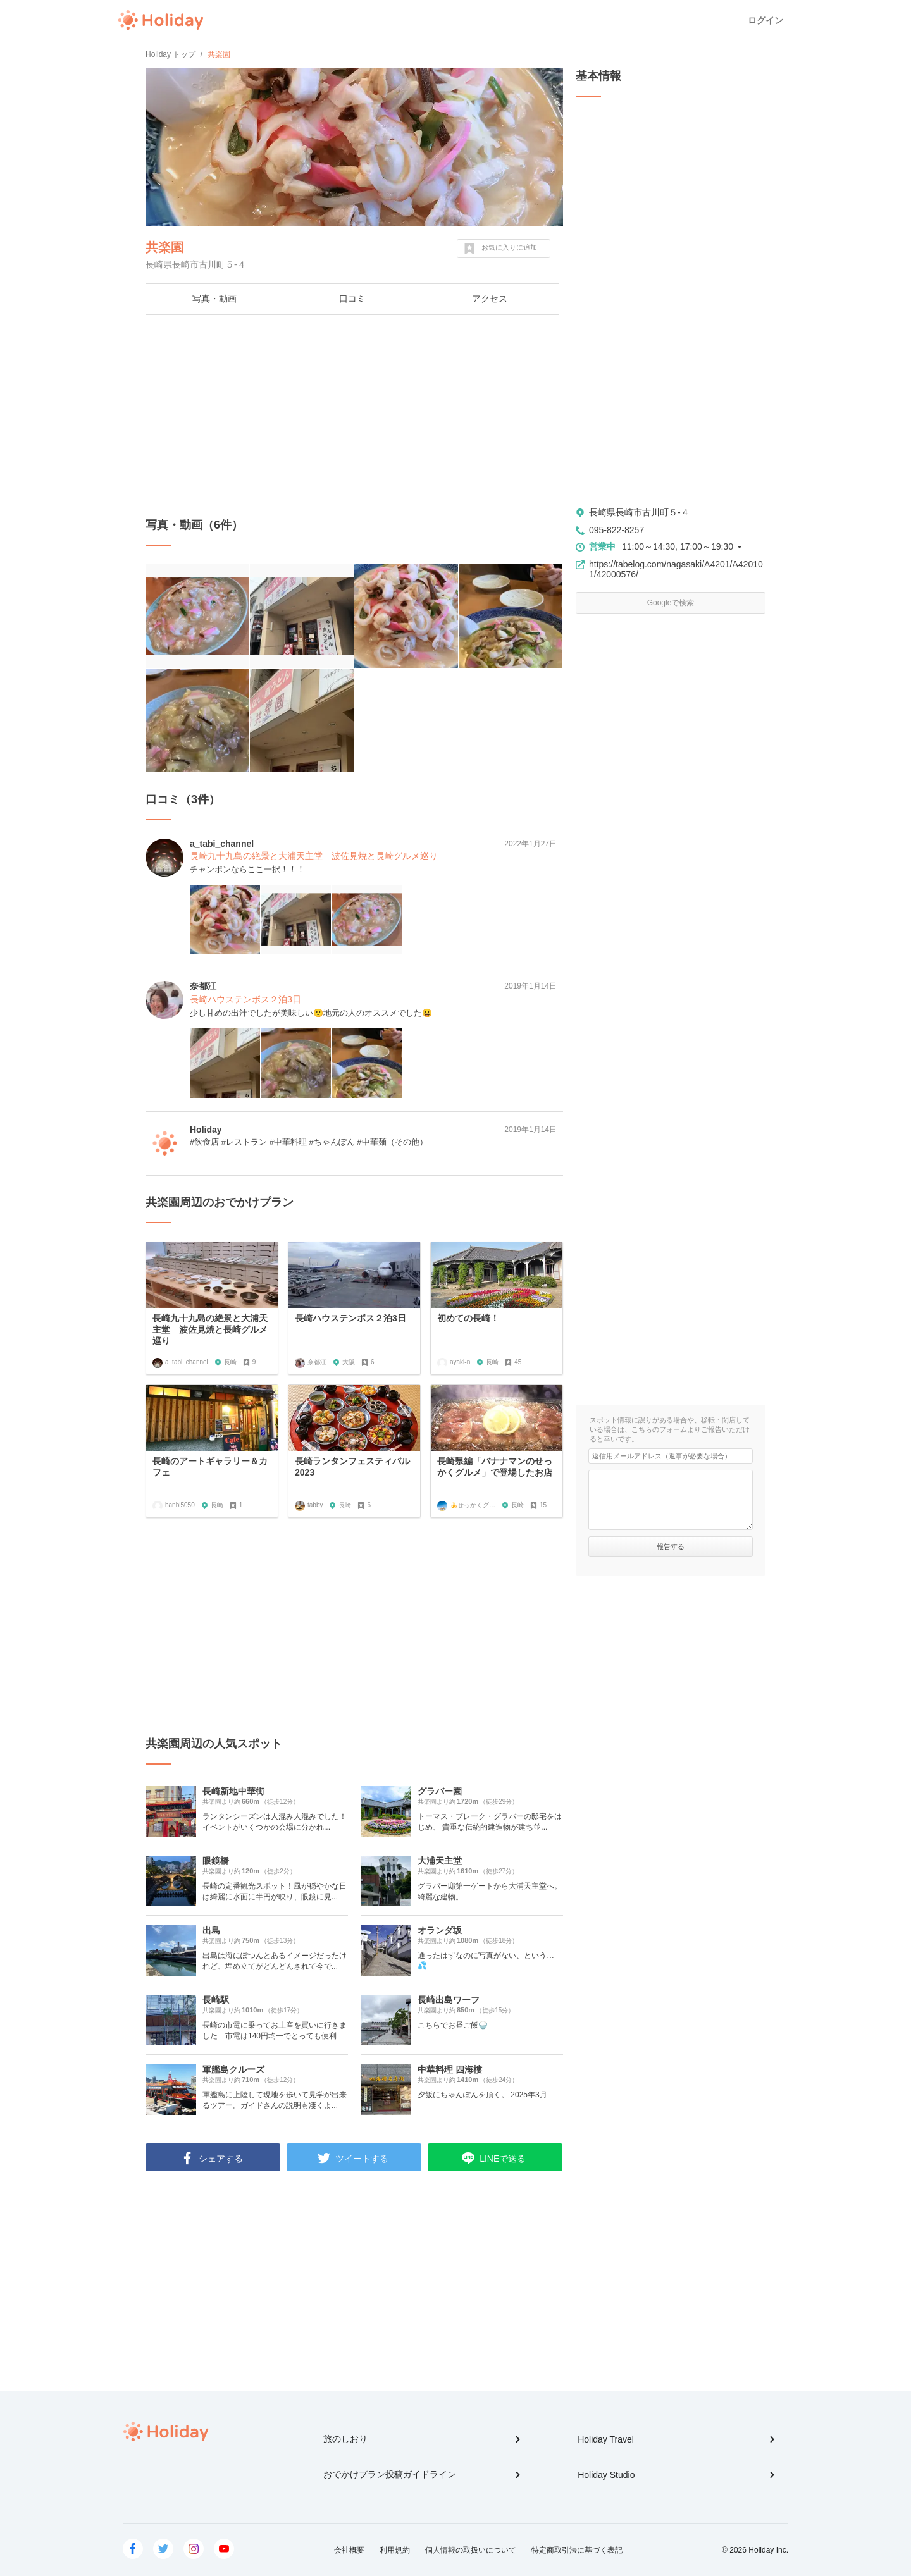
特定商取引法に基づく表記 (577, 2550)
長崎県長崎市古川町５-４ (639, 512)
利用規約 (395, 2550)
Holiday (161, 20)
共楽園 (164, 247)
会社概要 (349, 2550)
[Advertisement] (354, 416)
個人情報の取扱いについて (470, 2550)
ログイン (765, 20)
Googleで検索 (671, 602)
